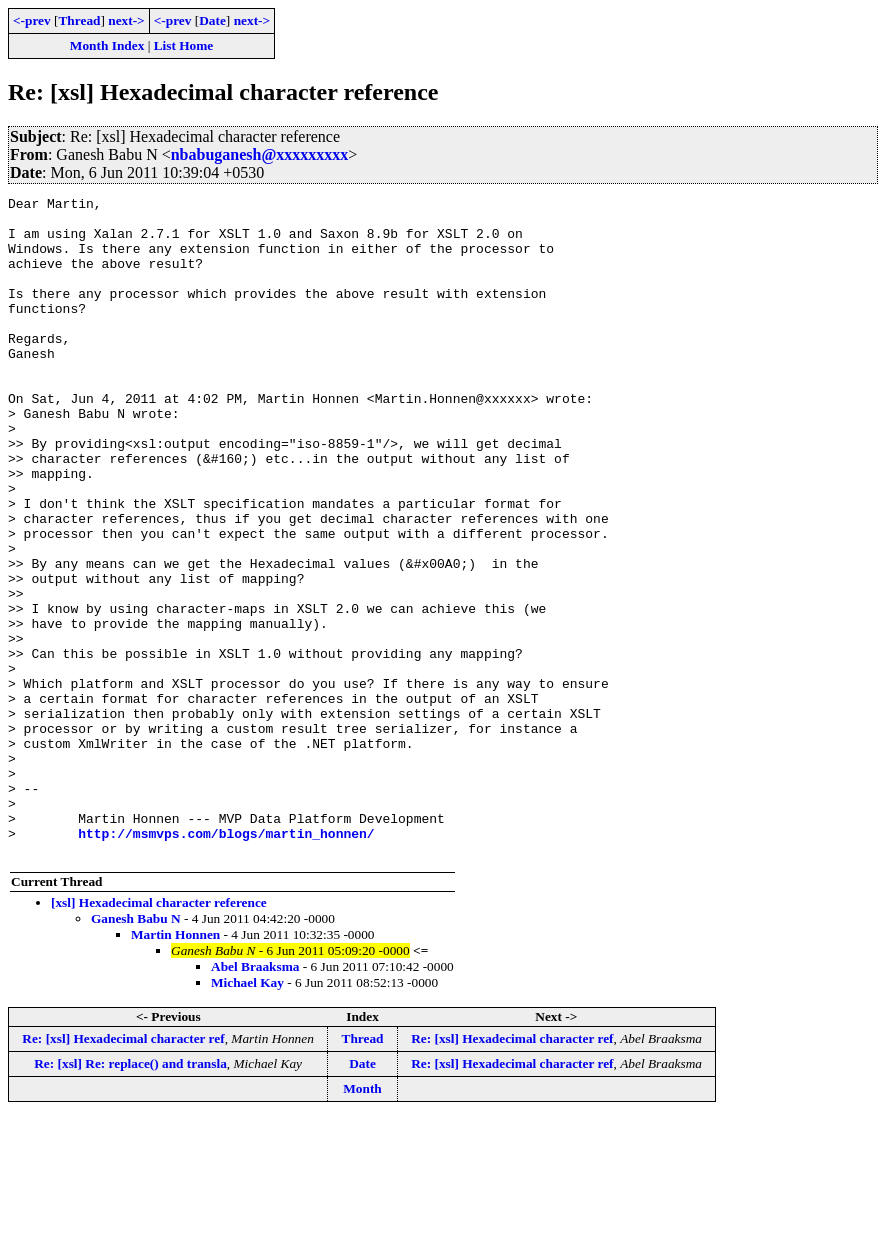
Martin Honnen (175, 1066)
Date (212, 20)
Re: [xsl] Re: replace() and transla (130, 1195)
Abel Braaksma (255, 1098)
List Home (184, 45)
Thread (79, 20)
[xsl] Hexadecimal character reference (159, 1034)
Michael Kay (247, 1114)
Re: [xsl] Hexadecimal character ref (123, 1170)
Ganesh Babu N (136, 1050)
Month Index (107, 45)
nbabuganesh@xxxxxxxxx (260, 154)
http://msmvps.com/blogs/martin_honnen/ (226, 962)
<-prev (32, 20)
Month (362, 1220)
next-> (126, 20)
